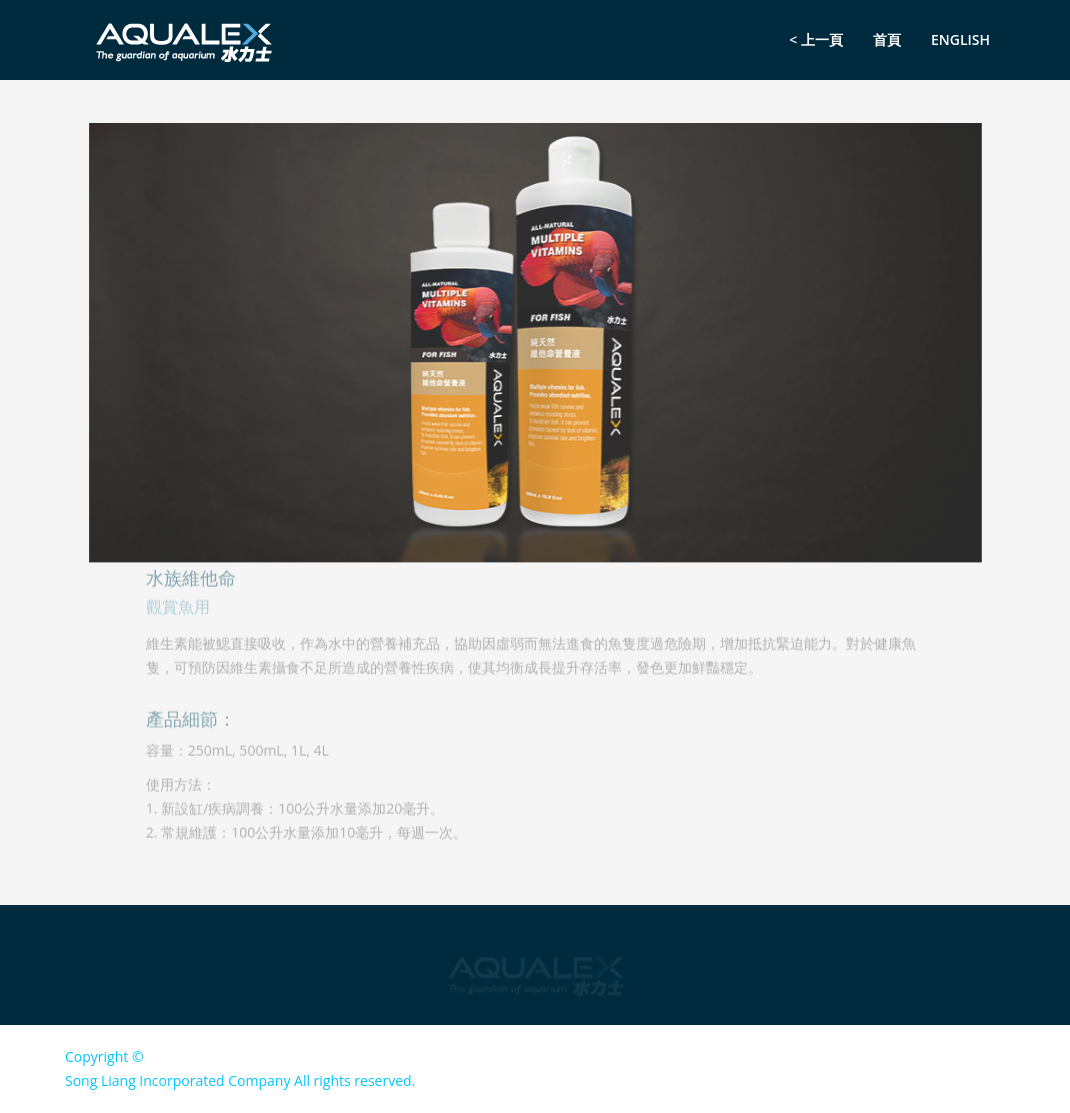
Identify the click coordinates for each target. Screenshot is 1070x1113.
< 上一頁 (816, 39)
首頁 (887, 39)
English (960, 39)
